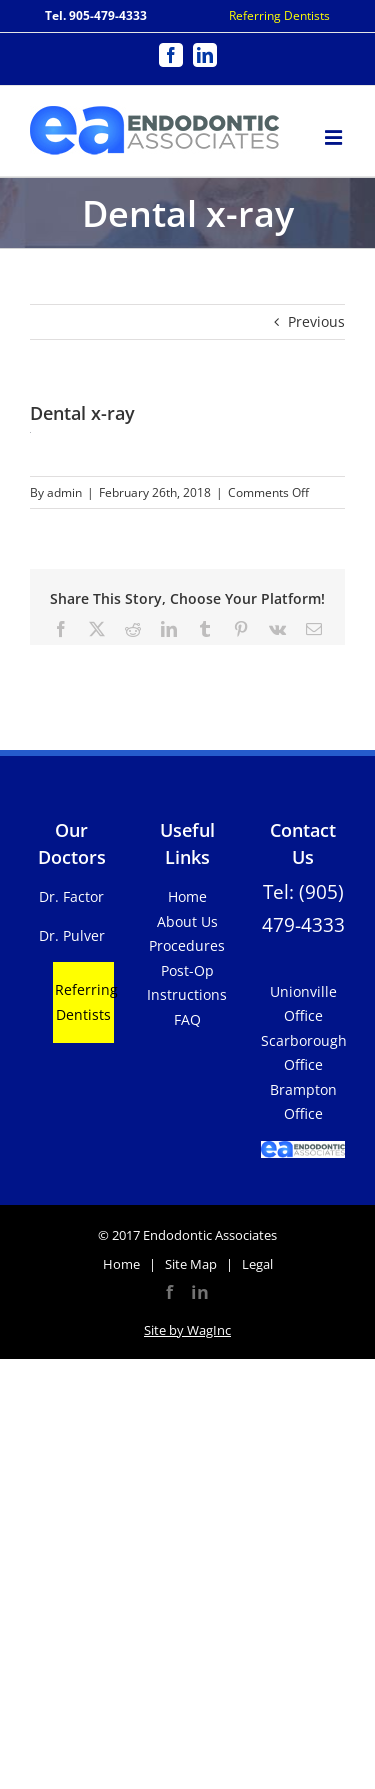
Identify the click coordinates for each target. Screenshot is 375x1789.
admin (64, 492)
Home (187, 896)
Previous (316, 321)
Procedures (187, 945)
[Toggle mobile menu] (335, 134)
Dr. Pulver (72, 935)
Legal (257, 1264)
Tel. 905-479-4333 (96, 15)
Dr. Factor (71, 896)
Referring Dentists (279, 15)
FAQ (187, 1019)
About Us (187, 921)
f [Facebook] (169, 1292)
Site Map (191, 1264)
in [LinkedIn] (200, 1292)
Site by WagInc (187, 1330)
